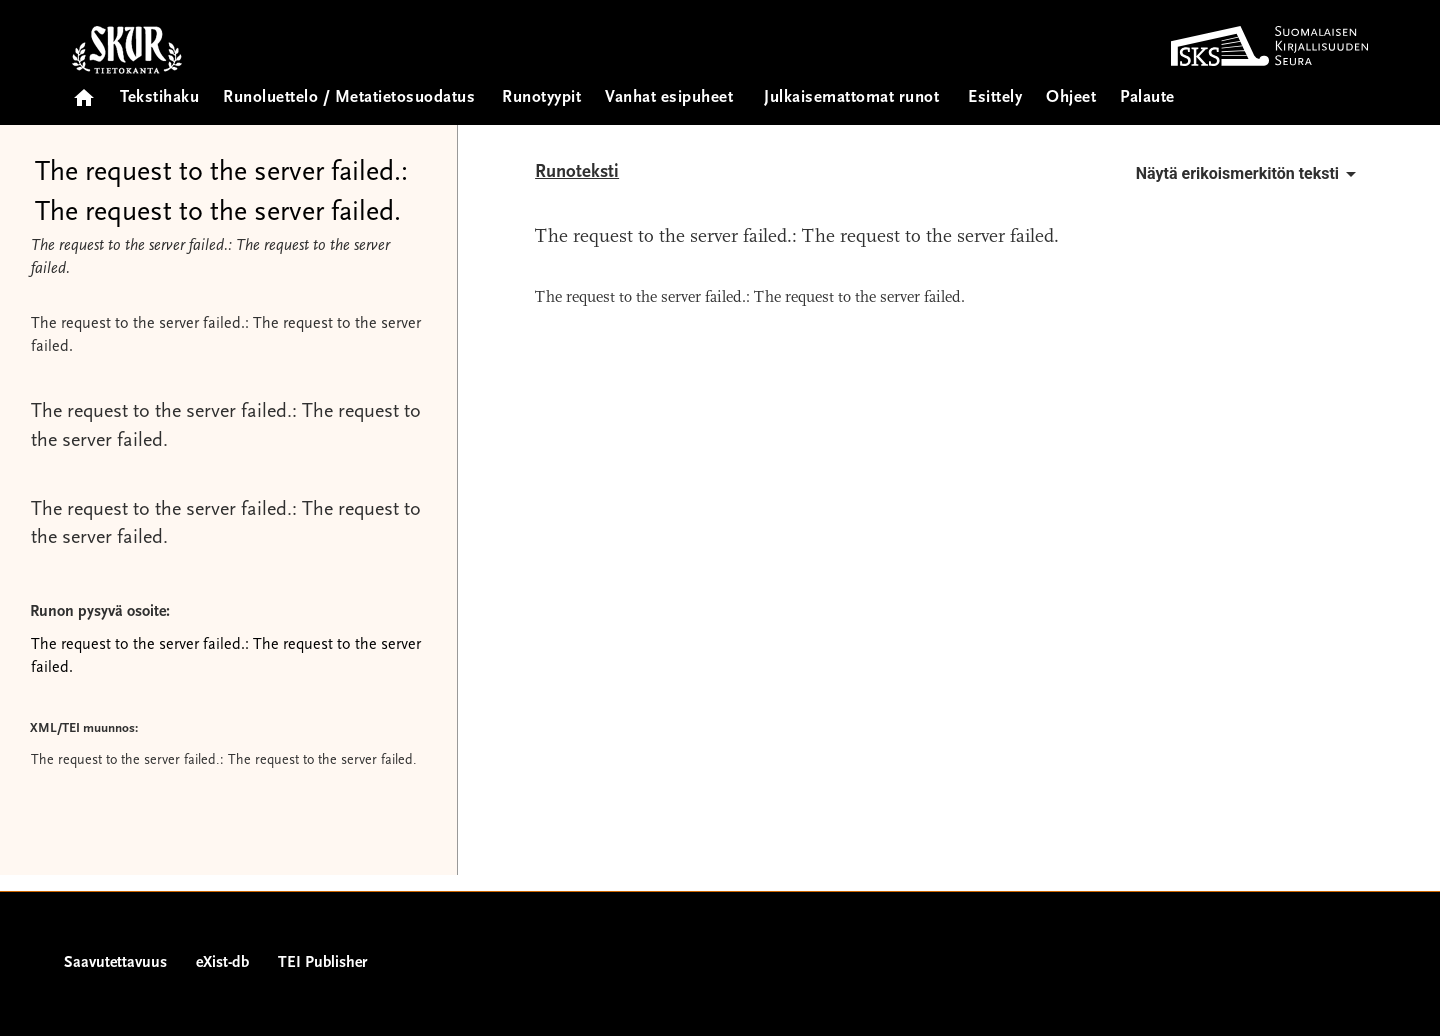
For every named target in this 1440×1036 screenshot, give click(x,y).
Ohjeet (1071, 98)
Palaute (1147, 98)
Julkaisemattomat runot (851, 98)
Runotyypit (541, 98)
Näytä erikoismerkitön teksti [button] (1249, 174)
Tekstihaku (159, 98)
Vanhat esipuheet (669, 98)
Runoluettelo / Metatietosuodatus (349, 98)
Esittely (995, 98)
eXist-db (222, 963)
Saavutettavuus (115, 963)
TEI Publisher (322, 963)
